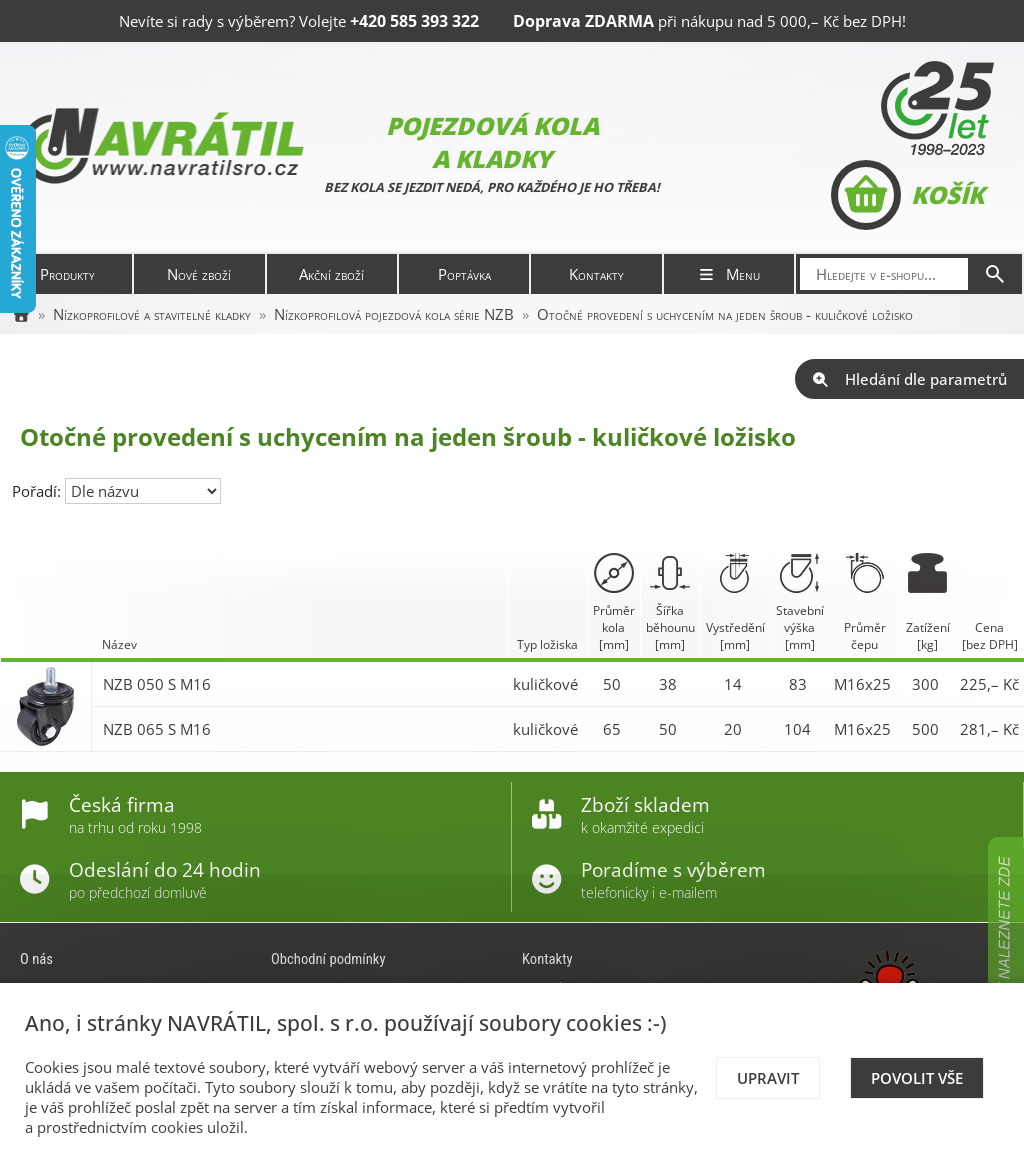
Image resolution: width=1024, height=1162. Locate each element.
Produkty (67, 274)
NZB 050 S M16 (157, 684)
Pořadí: (38, 491)
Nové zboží (199, 274)
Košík (907, 195)
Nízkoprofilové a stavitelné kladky (152, 314)
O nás (36, 959)
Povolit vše (917, 1078)
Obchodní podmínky (328, 959)
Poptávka (464, 274)
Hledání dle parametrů (909, 379)
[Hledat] (995, 274)
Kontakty (596, 274)
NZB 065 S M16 (157, 729)
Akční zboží (331, 274)
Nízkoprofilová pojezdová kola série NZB (394, 314)
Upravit (768, 1078)
